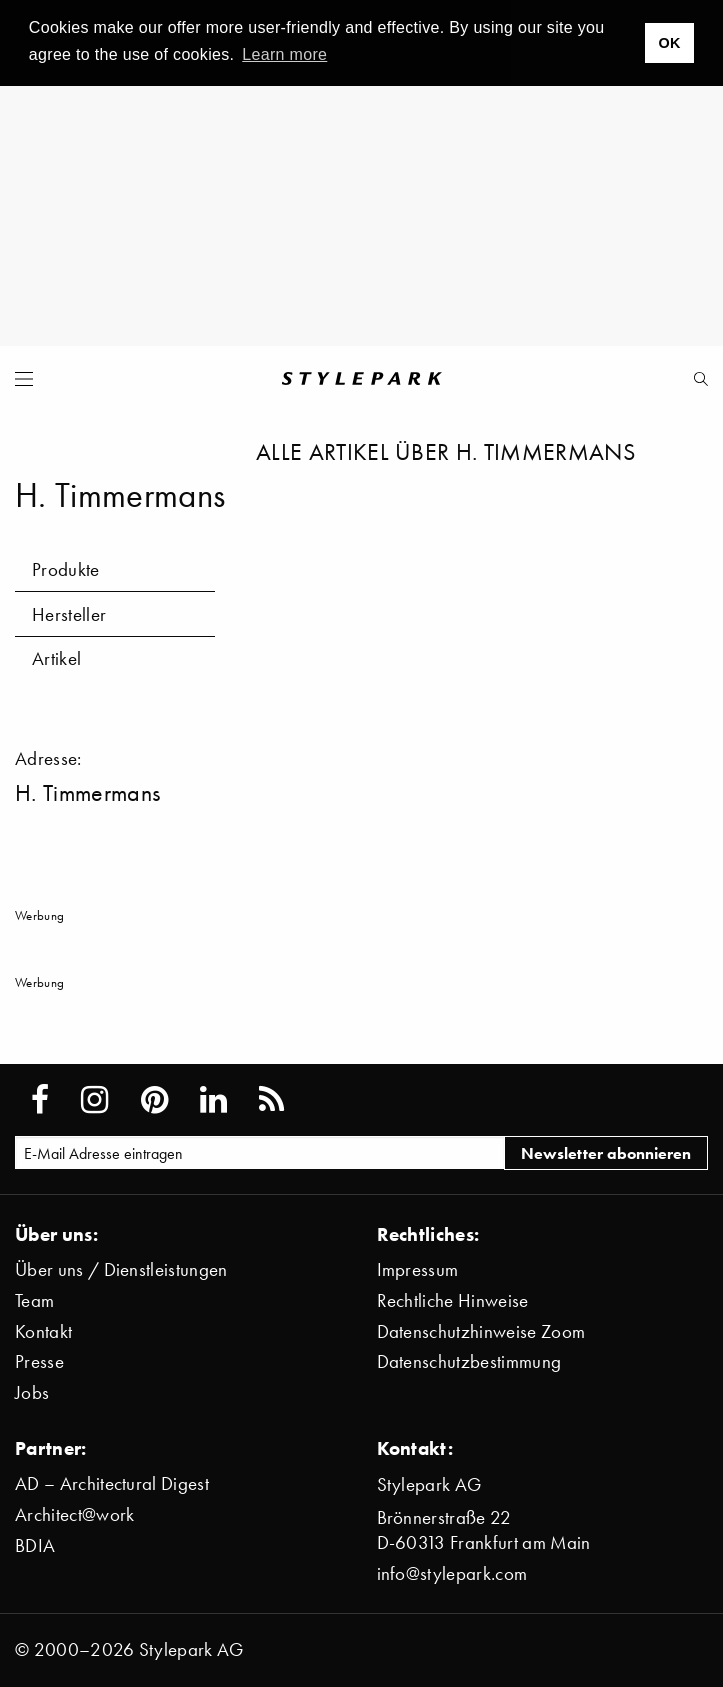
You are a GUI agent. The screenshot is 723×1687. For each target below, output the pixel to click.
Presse (39, 1361)
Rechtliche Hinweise (453, 1300)
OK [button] (669, 43)
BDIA (35, 1545)
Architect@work (74, 1514)
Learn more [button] (284, 54)
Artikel (56, 658)
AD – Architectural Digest (112, 1483)
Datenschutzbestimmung (469, 1361)
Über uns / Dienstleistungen (121, 1269)
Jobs (32, 1392)
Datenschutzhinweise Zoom (481, 1331)
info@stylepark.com (452, 1573)
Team (34, 1300)
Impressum (418, 1269)
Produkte (66, 569)
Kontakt (43, 1331)
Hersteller (69, 614)
